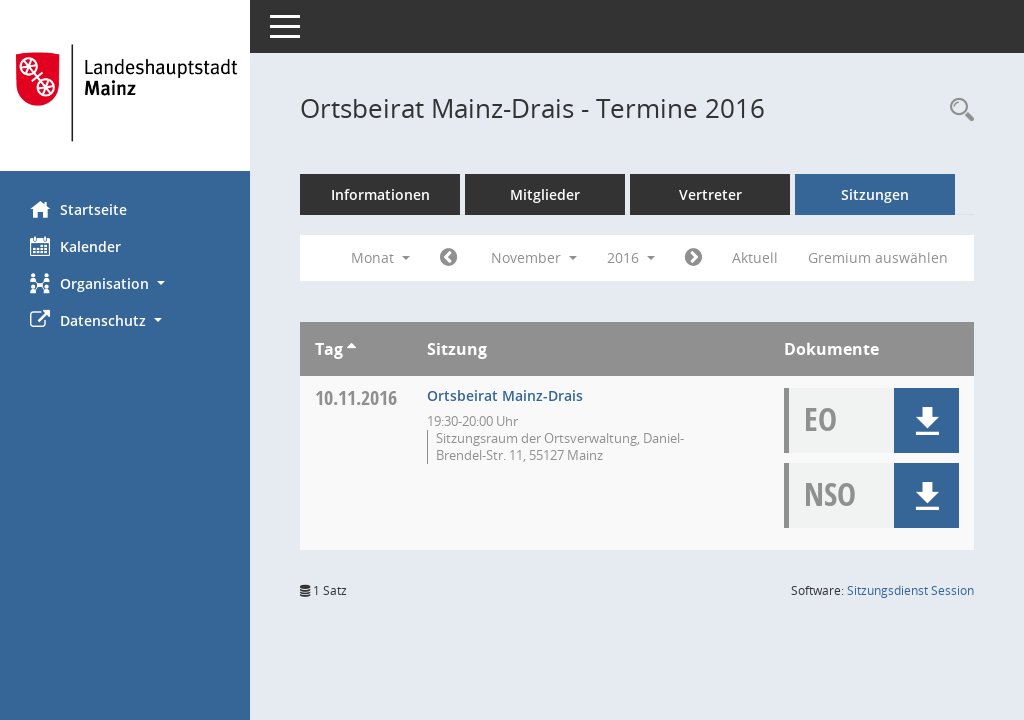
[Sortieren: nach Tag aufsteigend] (351, 349)
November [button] (534, 257)
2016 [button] (631, 257)
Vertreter (710, 194)
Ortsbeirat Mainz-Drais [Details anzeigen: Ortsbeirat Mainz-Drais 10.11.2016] (505, 395)
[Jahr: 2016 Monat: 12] (693, 258)
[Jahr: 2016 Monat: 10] (448, 258)
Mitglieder (545, 194)
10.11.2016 (356, 397)
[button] (125, 283)
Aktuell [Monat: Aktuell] (755, 257)
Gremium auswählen (878, 257)
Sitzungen (875, 194)
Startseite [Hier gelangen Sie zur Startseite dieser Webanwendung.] (78, 209)
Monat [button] (380, 257)
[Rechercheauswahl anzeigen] (957, 110)
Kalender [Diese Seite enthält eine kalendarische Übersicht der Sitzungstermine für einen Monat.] (75, 246)
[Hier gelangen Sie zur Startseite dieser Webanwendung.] (125, 93)
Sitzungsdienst (910, 590)
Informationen (380, 194)
